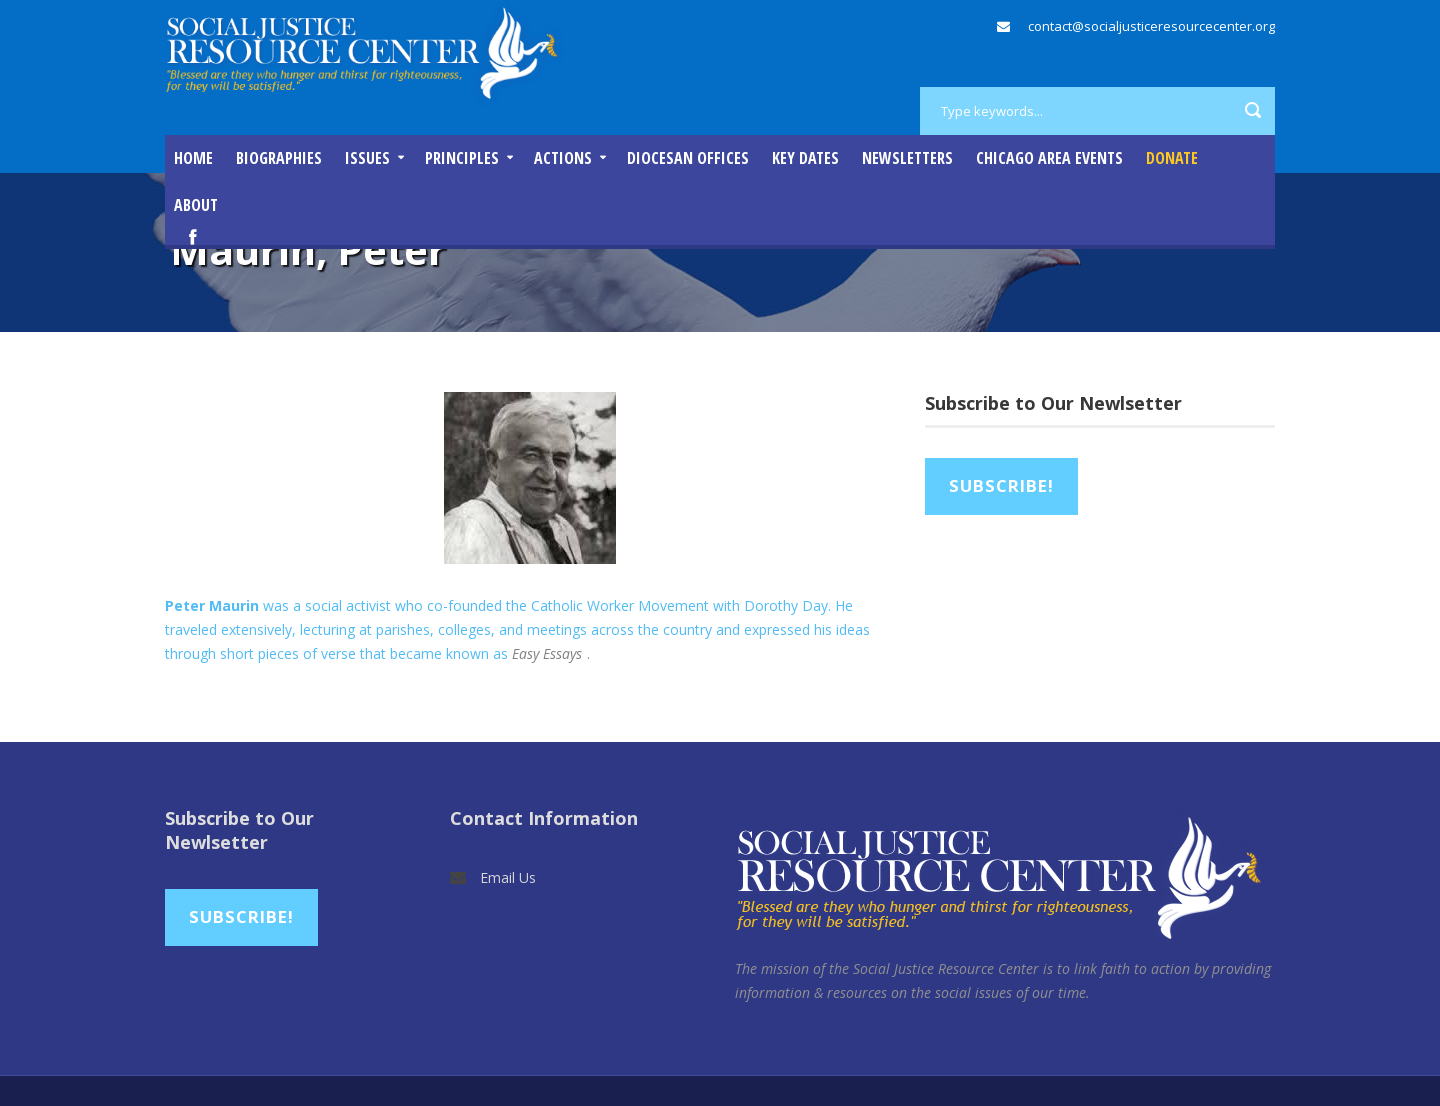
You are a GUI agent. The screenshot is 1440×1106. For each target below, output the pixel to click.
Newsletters (907, 158)
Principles (462, 158)
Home (193, 158)
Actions (563, 158)
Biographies (279, 158)
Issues (367, 158)
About (196, 205)
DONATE (1172, 158)
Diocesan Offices (688, 158)
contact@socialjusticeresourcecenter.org (1151, 26)
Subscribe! (1001, 485)
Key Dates (805, 158)
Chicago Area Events (1049, 158)
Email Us (508, 877)
